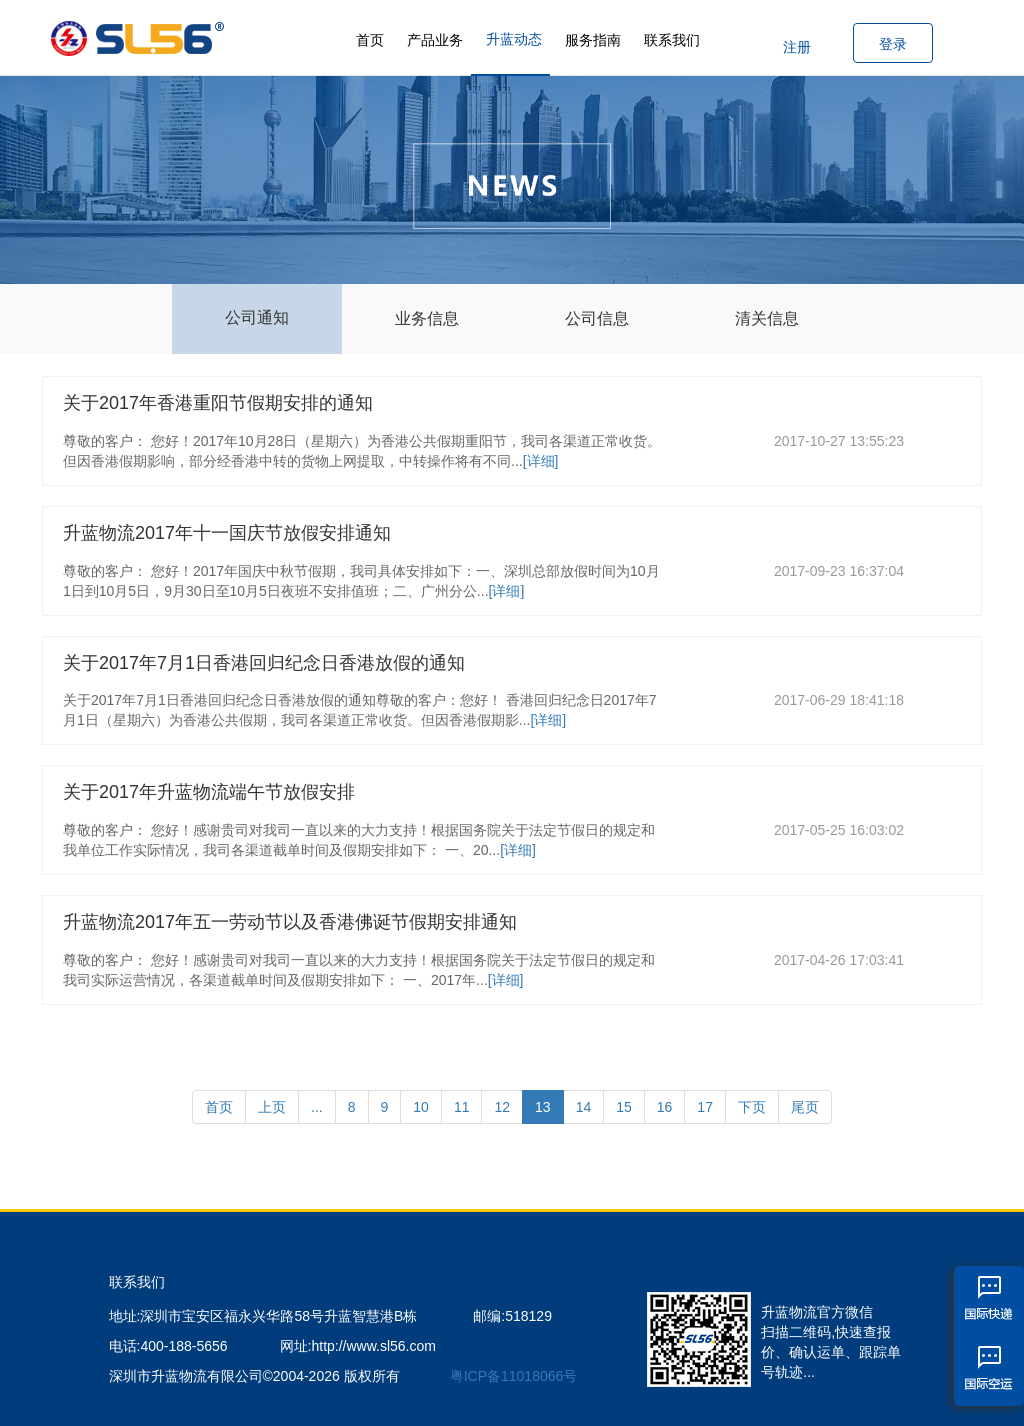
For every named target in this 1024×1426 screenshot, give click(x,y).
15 (624, 1107)
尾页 (805, 1107)
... (317, 1107)
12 (502, 1107)
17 (705, 1107)
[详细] (541, 461)
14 (584, 1107)
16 (665, 1107)
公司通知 (257, 317)
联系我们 (672, 40)
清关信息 (767, 318)
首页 (370, 40)
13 (543, 1107)
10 (421, 1107)
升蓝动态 (514, 39)
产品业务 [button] (435, 40)
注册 (797, 47)
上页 (272, 1107)
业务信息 (427, 318)
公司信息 (597, 318)
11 (462, 1107)
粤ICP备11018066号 (514, 1376)
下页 (752, 1107)
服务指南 (593, 40)
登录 (893, 44)
